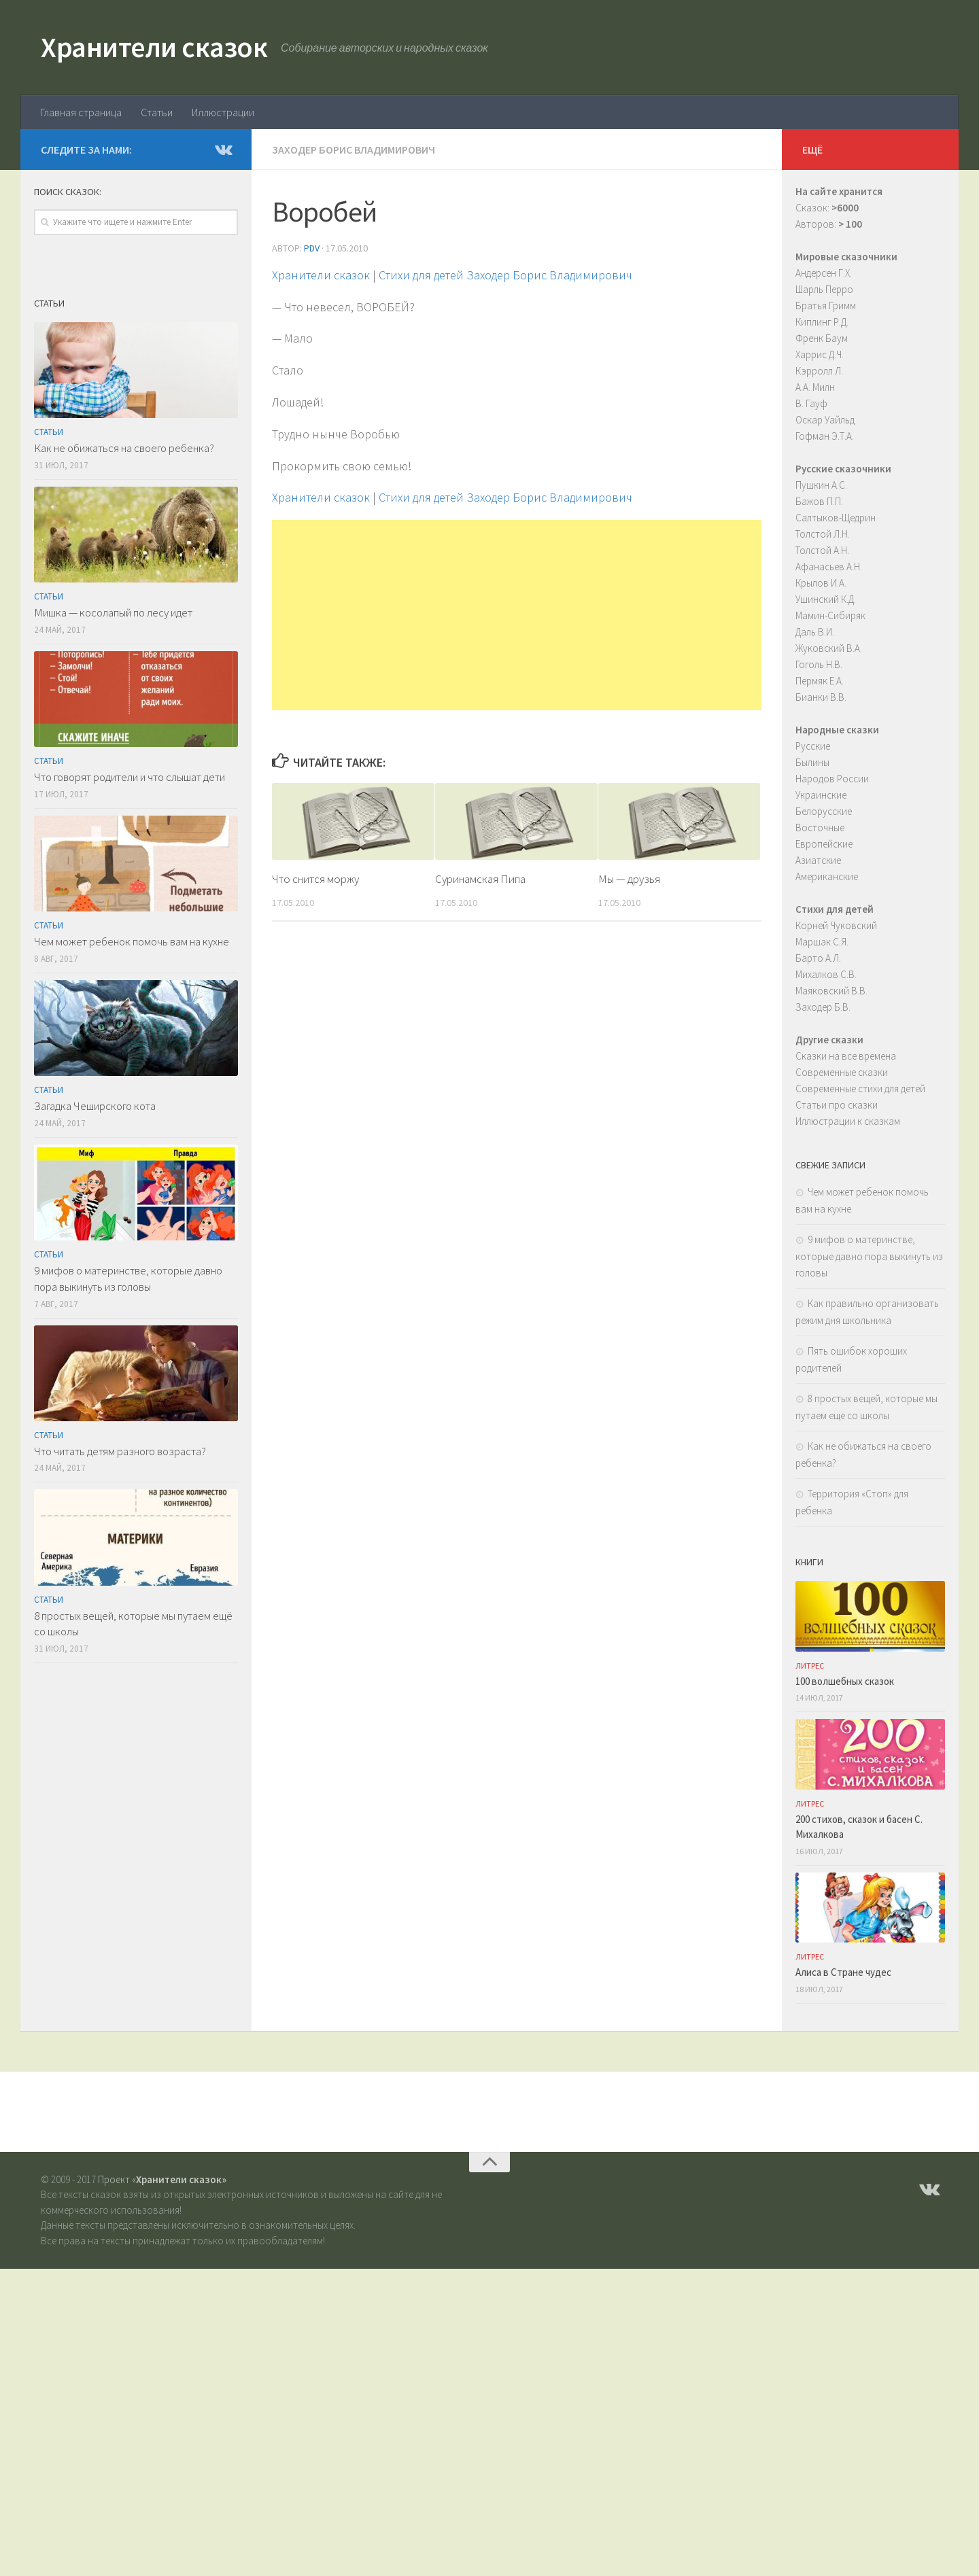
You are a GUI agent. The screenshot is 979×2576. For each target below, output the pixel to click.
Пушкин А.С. (821, 484)
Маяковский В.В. (831, 990)
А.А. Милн (815, 387)
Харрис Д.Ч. (819, 354)
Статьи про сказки (836, 1104)
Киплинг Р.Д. (821, 321)
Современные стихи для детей (860, 1088)
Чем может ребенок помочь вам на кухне (131, 941)
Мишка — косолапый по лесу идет (113, 612)
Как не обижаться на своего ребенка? (124, 447)
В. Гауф (811, 403)
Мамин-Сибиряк (830, 615)
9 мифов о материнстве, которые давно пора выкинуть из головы (128, 1278)
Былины (812, 762)
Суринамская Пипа (480, 878)
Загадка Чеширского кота (95, 1105)
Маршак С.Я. (821, 941)
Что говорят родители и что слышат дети (129, 776)
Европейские (824, 843)
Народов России (832, 778)
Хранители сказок (154, 47)
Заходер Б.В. (823, 1006)
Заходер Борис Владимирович (353, 149)
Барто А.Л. (818, 958)
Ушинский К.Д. (825, 599)
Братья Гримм (825, 305)
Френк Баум (821, 338)
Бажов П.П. (819, 501)
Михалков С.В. (826, 974)
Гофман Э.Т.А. (824, 436)
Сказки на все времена (845, 1055)
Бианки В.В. (820, 697)
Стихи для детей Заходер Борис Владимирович (505, 275)
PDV (312, 248)
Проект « (162, 2179)
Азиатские (818, 860)
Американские (826, 876)
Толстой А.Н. (822, 550)
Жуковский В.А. (828, 648)
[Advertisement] (516, 615)
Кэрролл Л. (819, 370)
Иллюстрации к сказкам (847, 1121)
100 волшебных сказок (844, 1681)
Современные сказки (841, 1072)
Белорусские (823, 811)
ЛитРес (809, 1665)
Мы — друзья (629, 878)
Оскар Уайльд (825, 419)
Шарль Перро (824, 289)
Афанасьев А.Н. (828, 566)
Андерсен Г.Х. (823, 272)
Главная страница (81, 112)
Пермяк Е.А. (819, 680)
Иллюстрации (223, 112)
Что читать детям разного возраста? (120, 1451)
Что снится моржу (315, 878)
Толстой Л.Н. (822, 533)
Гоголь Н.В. (818, 664)
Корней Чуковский (836, 925)
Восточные (819, 827)
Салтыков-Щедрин (835, 517)
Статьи (157, 112)
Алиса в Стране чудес (843, 1972)
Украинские (820, 794)
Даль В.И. (814, 631)
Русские (812, 745)
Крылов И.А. (820, 582)
